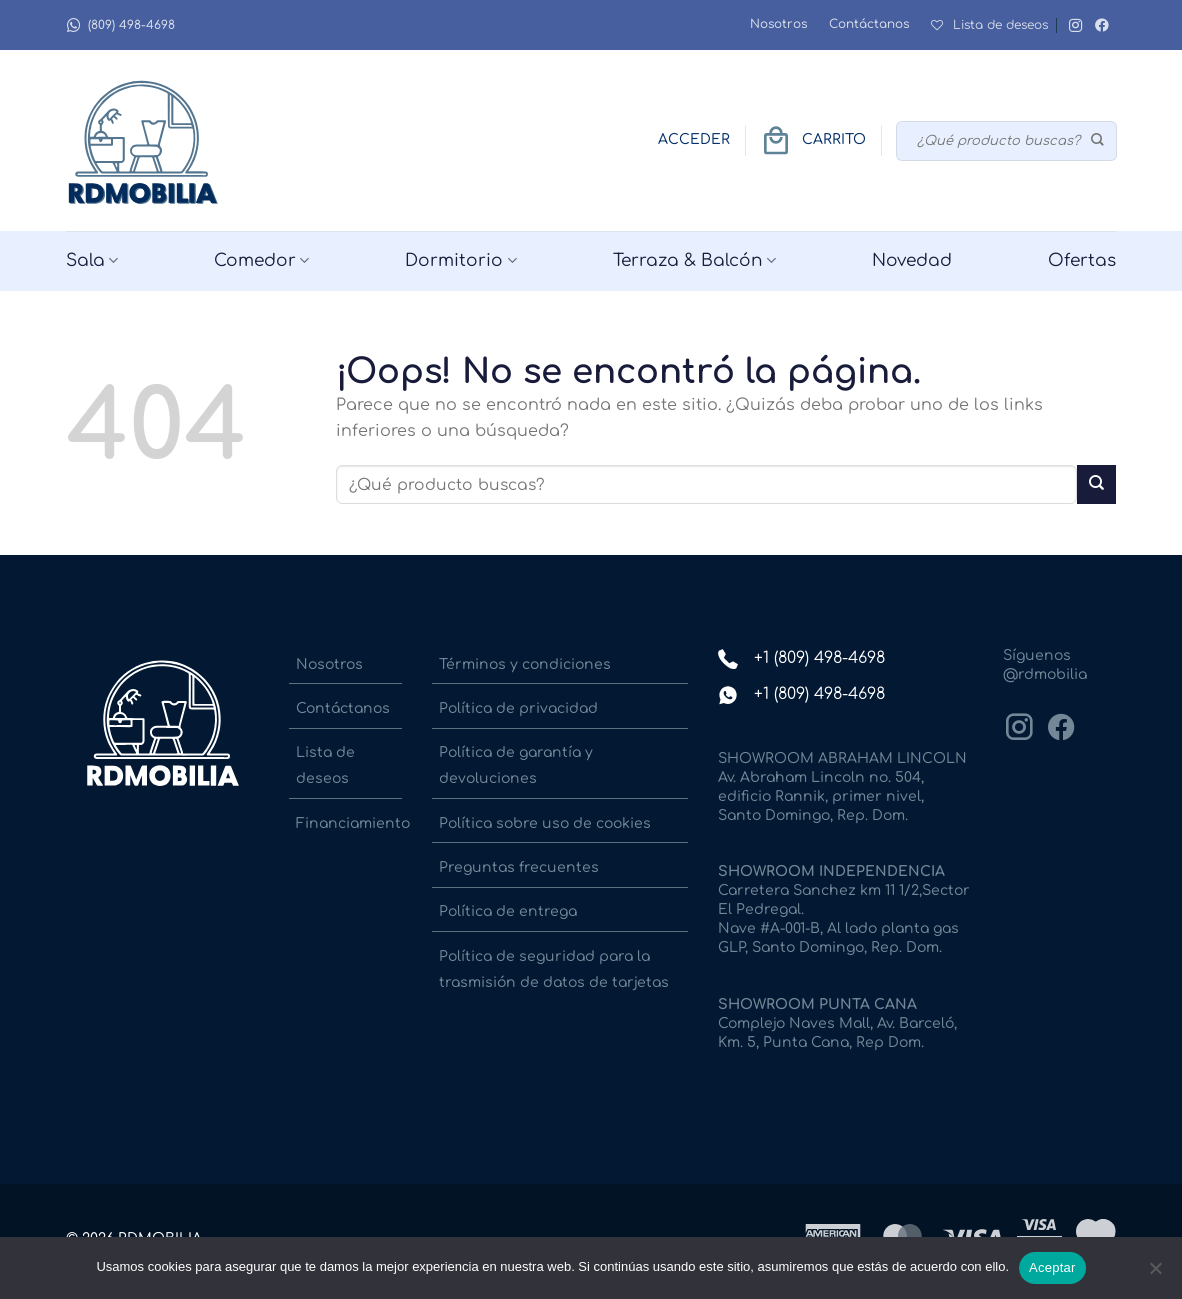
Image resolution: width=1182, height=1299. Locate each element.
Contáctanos (869, 24)
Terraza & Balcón (694, 261)
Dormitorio (460, 261)
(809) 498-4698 (120, 25)
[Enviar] (1098, 141)
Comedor (261, 261)
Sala (92, 261)
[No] (1155, 1274)
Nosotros (778, 24)
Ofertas (1082, 260)
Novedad (912, 260)
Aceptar (1052, 1267)
